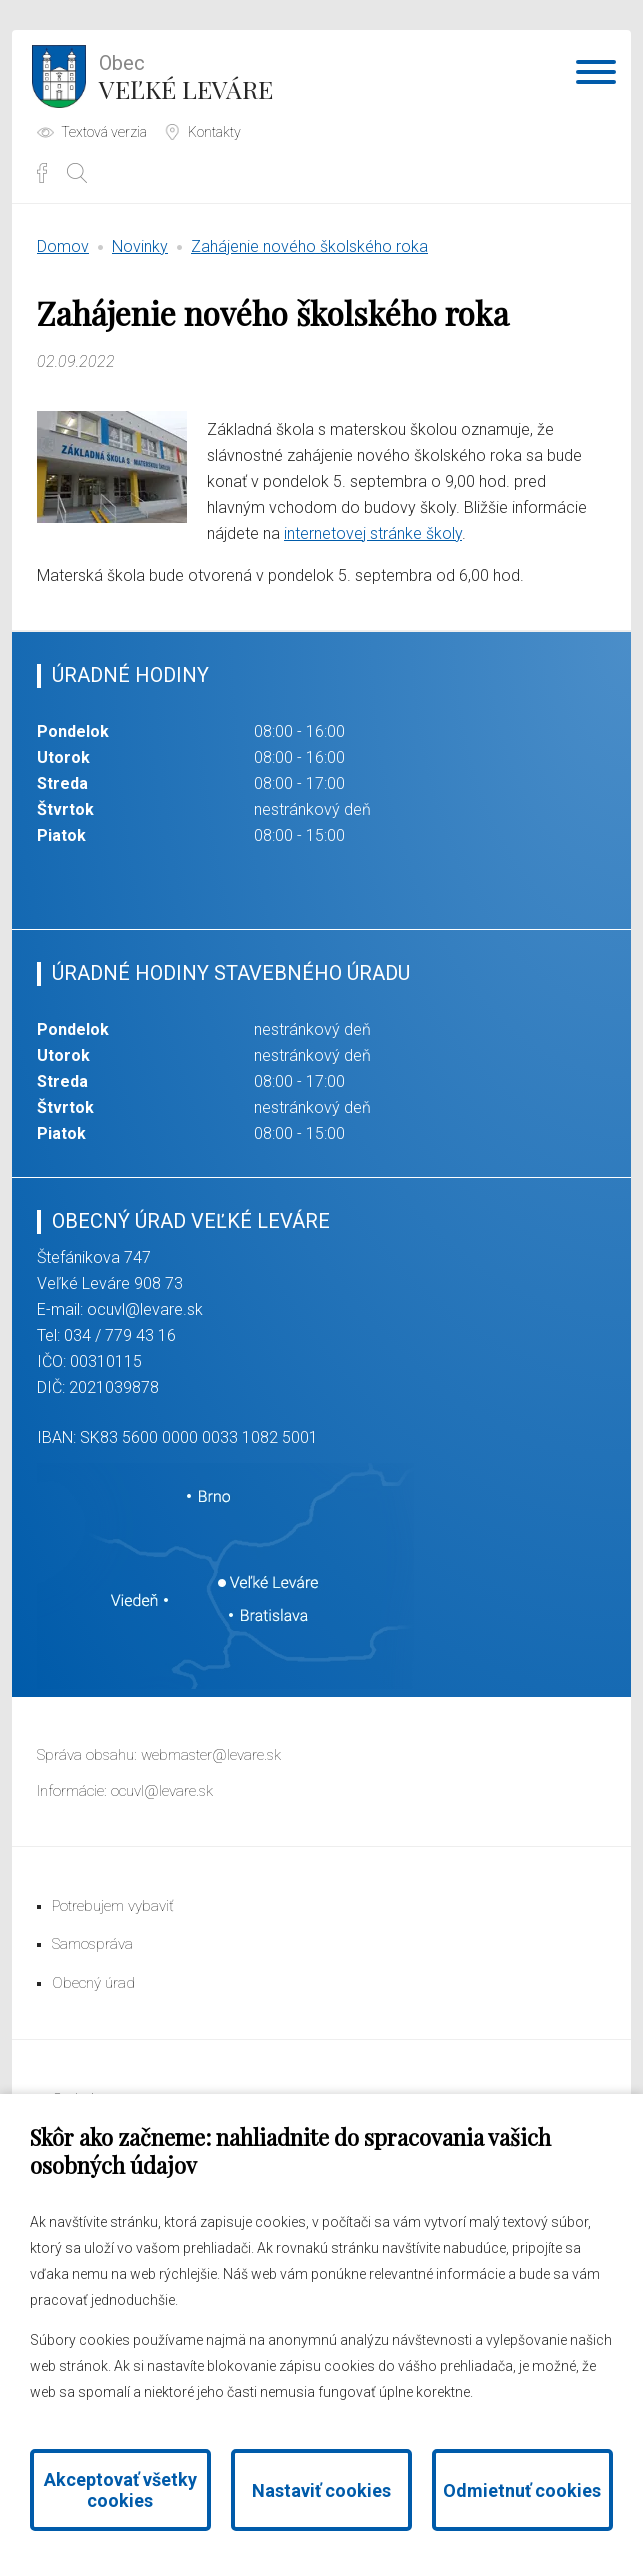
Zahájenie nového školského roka (309, 246)
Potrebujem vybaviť (113, 1906)
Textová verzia (104, 132)
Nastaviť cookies (321, 2490)
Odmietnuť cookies (522, 2490)
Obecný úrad (93, 1983)
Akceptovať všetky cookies (120, 2490)
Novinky (140, 246)
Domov (63, 246)
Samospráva (92, 1944)
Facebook (42, 173)
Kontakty (214, 132)
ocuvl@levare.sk (145, 1309)
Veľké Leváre (186, 75)
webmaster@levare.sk (211, 1755)
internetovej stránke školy (373, 533)
